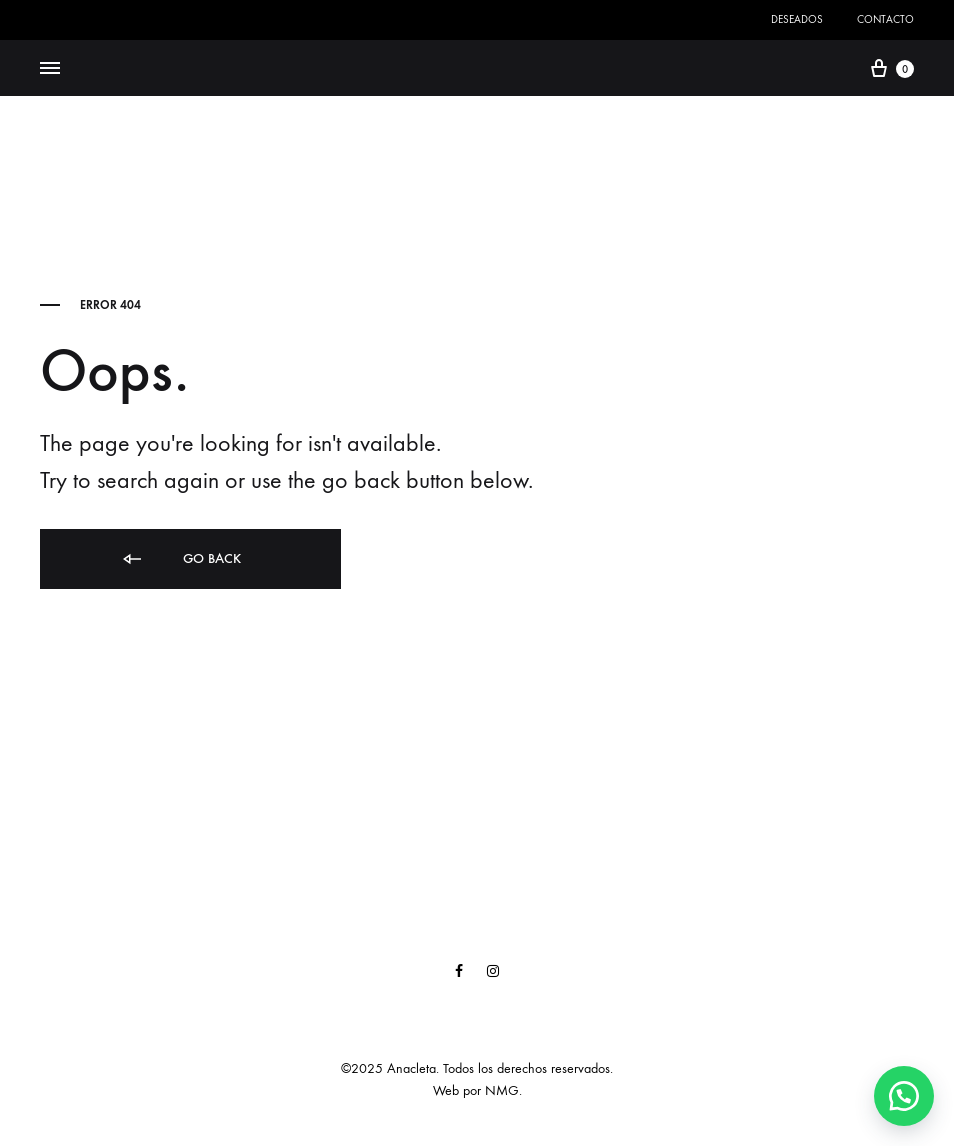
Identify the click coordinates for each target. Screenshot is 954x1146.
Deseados (797, 19)
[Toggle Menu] (50, 69)
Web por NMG (476, 1090)
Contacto (885, 19)
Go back (180, 559)
